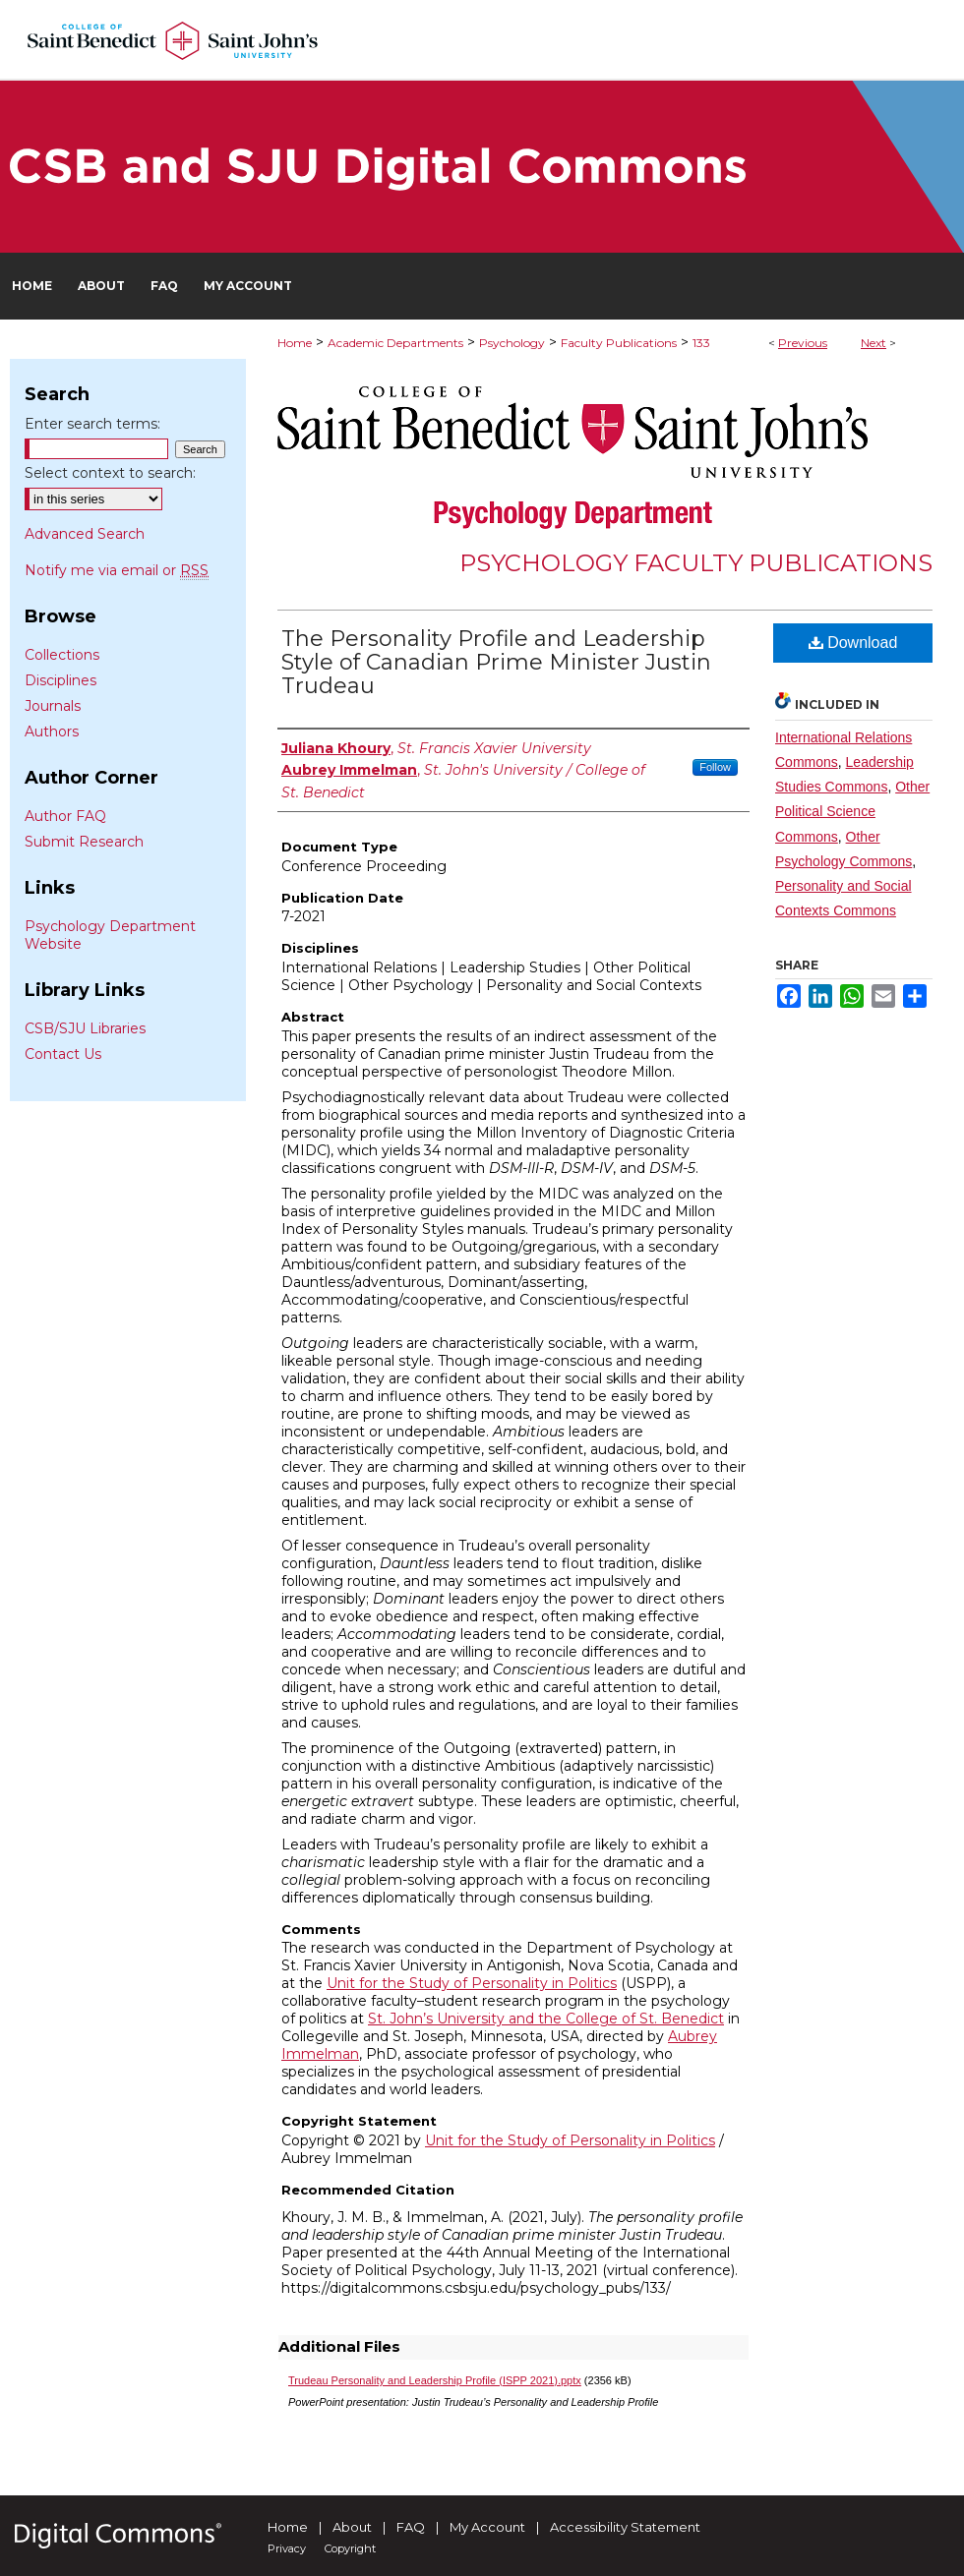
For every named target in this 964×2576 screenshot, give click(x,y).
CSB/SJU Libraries (85, 1028)
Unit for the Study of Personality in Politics (472, 1983)
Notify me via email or (117, 570)
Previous (802, 342)
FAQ (410, 2527)
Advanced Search (85, 534)
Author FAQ (65, 816)
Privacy (287, 2548)
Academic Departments (395, 342)
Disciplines (60, 680)
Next (873, 342)
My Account (487, 2527)
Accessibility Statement (625, 2527)
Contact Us (63, 1054)
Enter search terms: (92, 424)
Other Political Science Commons (852, 811)
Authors (52, 731)
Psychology (512, 342)
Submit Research (84, 841)
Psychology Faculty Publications (696, 563)
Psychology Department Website (110, 935)
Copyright (350, 2548)
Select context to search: (110, 473)
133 (701, 342)
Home (294, 342)
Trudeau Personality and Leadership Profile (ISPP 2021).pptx (434, 2380)
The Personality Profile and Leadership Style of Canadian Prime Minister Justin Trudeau (496, 662)
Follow (715, 767)
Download (853, 642)
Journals (53, 706)
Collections (62, 655)
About (352, 2527)
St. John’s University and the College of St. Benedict (546, 2018)
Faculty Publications (619, 342)
